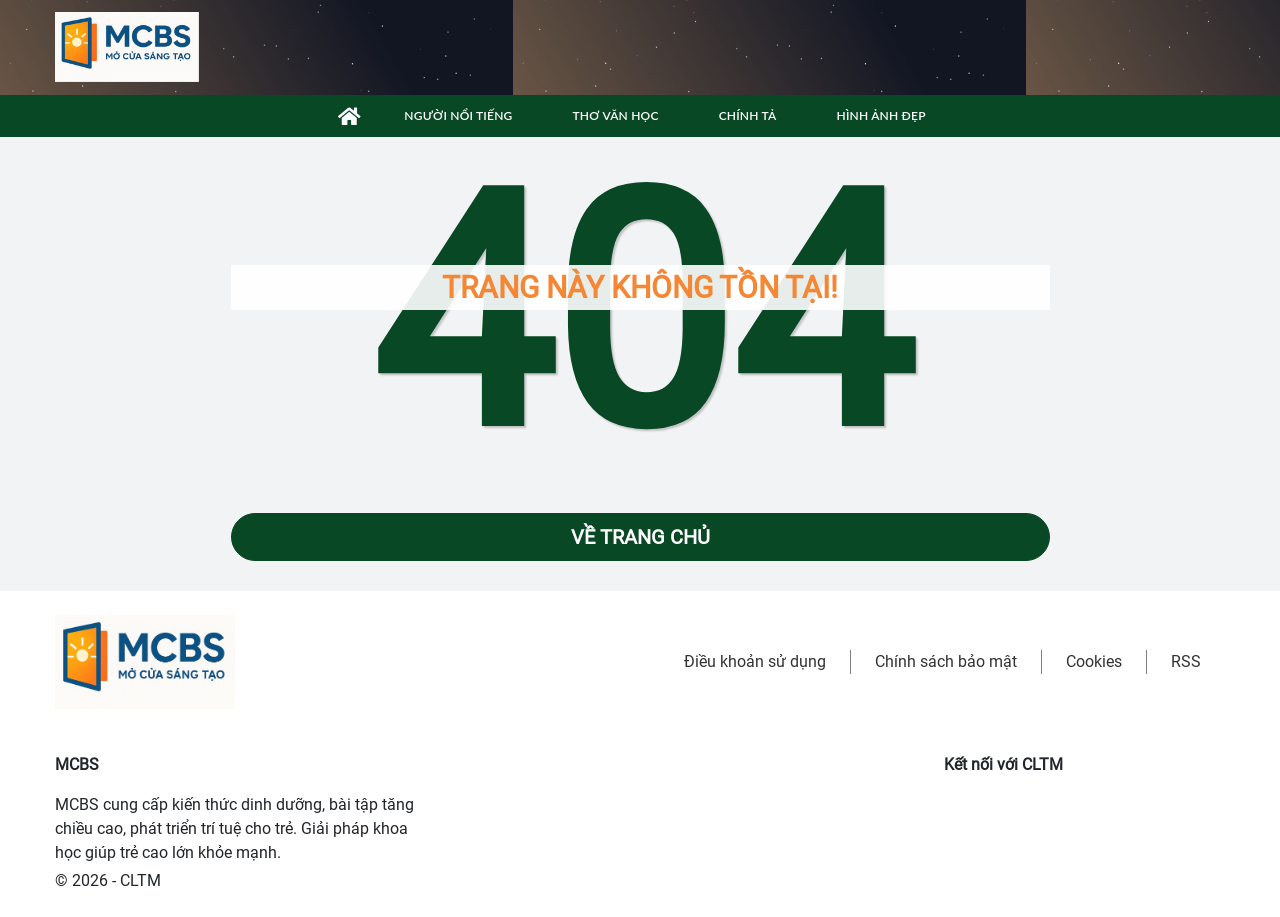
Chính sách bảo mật (946, 661)
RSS (1186, 661)
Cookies (1094, 661)
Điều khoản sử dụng (755, 661)
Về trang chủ (640, 537)
